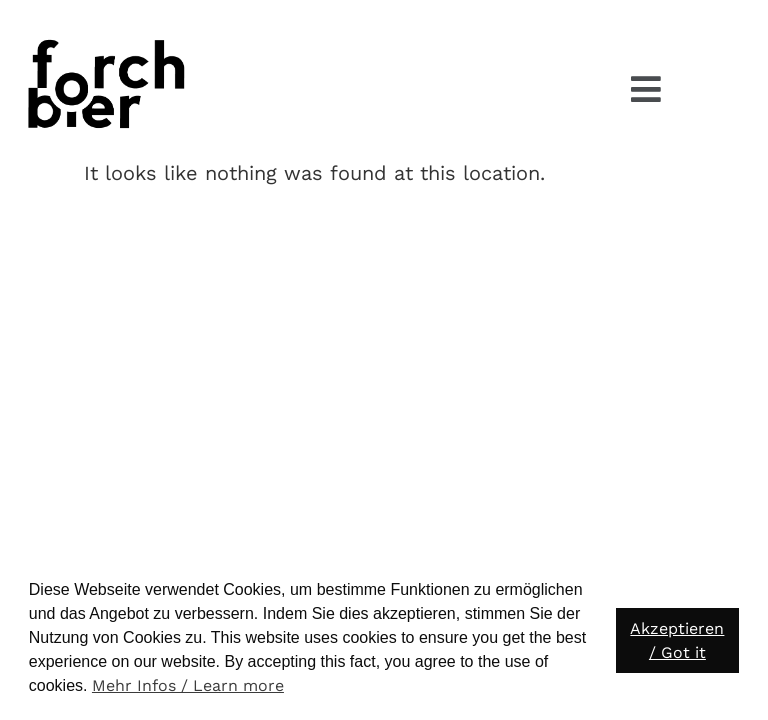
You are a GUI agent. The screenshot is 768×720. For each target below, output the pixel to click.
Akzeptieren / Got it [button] (677, 640)
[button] (646, 89)
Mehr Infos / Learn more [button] (188, 685)
